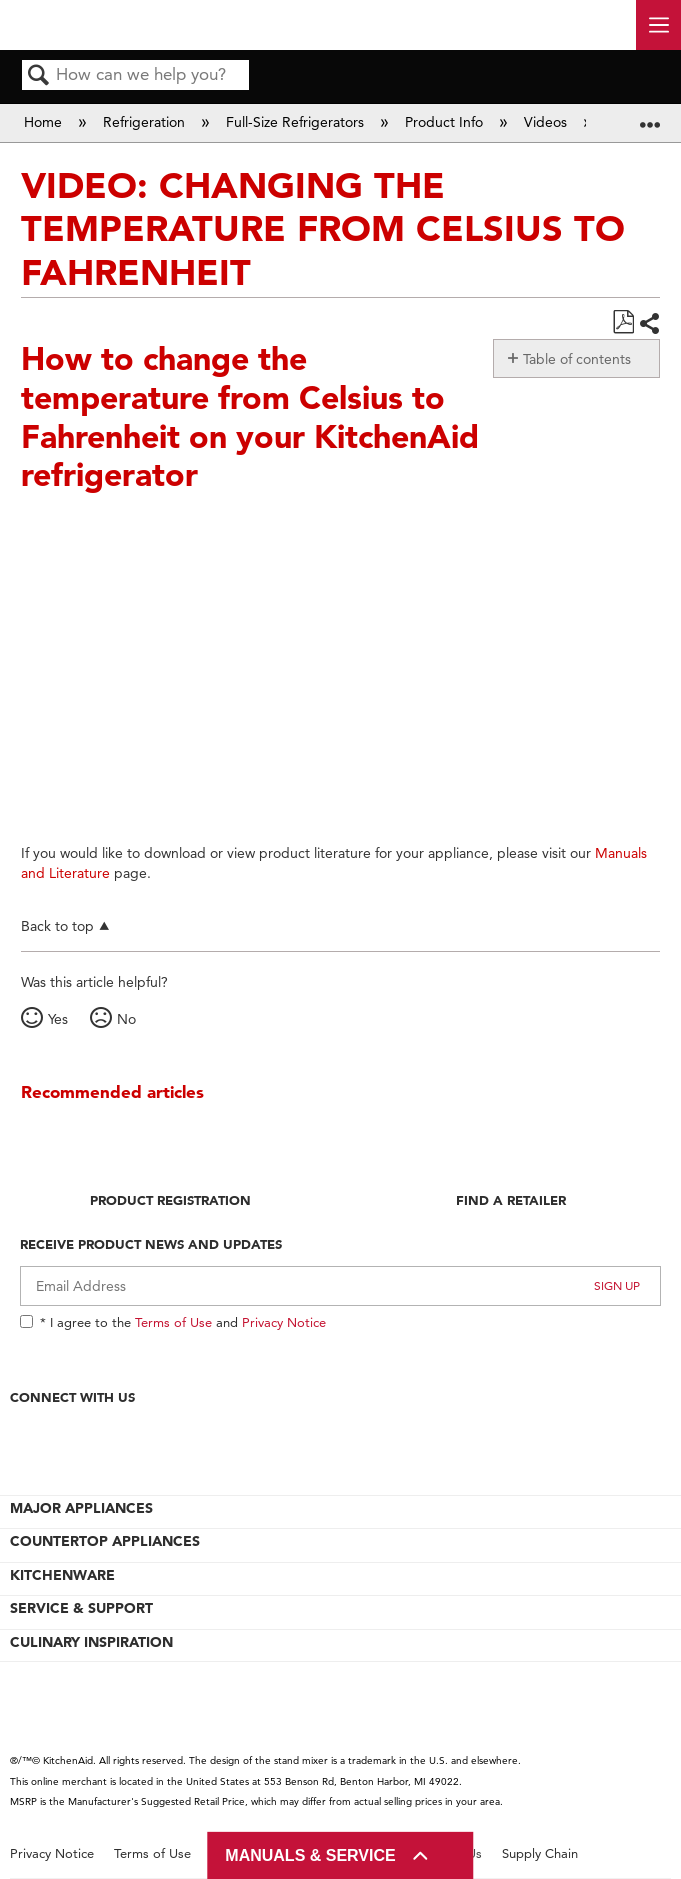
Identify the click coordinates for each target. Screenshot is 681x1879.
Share (649, 323)
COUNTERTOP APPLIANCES (105, 1541)
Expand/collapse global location (650, 116)
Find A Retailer (511, 1200)
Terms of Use (173, 1322)
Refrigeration (146, 122)
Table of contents (577, 359)
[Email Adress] (340, 1286)
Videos (547, 122)
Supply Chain (540, 1853)
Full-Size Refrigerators (297, 122)
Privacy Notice (284, 1322)
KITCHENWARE (62, 1575)
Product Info (446, 122)
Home (45, 122)
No (126, 1019)
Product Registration (170, 1200)
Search (39, 76)
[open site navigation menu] (658, 25)
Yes (58, 1019)
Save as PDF (623, 322)
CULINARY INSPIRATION (91, 1642)
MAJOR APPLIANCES (81, 1508)
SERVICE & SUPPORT (81, 1608)
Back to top (57, 925)
